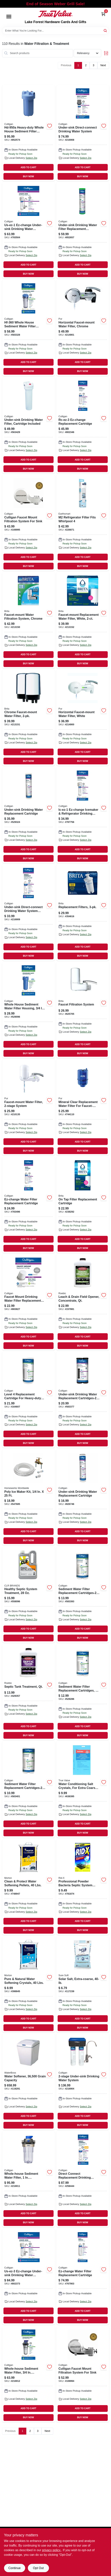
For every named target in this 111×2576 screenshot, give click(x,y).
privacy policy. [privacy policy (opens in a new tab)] (51, 2550)
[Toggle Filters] (106, 53)
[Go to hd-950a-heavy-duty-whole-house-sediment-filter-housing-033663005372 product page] (28, 133)
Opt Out (38, 2568)
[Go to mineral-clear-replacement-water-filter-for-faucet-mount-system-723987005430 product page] (82, 1107)
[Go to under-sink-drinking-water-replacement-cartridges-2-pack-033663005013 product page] (82, 1400)
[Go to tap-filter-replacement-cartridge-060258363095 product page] (82, 1205)
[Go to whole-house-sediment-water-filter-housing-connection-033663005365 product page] (28, 1010)
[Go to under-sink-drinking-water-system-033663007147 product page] (82, 2082)
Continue (14, 2568)
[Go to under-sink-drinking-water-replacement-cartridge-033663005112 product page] (28, 815)
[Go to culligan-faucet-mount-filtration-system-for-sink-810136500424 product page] (82, 2374)
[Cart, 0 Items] (103, 14)
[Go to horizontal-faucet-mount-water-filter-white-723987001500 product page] (82, 718)
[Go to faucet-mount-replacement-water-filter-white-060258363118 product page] (82, 620)
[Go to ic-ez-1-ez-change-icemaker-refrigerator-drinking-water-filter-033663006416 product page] (82, 815)
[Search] (105, 30)
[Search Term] (55, 30)
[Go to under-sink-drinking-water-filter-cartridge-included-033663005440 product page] (28, 425)
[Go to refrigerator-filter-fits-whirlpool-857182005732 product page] (82, 523)
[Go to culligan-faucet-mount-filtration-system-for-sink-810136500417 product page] (28, 523)
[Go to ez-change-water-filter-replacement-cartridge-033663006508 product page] (28, 1205)
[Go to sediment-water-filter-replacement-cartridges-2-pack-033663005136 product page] (82, 1595)
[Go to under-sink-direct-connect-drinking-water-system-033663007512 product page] (82, 133)
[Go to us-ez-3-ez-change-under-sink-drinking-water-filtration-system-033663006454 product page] (28, 2277)
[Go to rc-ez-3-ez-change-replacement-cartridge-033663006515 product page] (82, 425)
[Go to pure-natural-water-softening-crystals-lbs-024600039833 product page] (28, 1984)
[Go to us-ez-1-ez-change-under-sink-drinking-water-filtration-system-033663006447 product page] (28, 230)
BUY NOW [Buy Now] (28, 176)
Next (103, 65)
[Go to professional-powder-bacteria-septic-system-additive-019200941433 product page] (82, 1887)
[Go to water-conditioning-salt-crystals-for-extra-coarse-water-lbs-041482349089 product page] (82, 1789)
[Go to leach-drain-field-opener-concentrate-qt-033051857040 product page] (82, 1302)
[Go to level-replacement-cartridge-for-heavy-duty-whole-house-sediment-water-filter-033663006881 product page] (28, 1400)
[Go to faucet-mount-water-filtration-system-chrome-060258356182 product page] (28, 620)
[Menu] (8, 16)
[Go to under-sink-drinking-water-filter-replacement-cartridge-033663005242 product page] (82, 230)
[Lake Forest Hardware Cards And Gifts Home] (55, 13)
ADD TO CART (28, 167)
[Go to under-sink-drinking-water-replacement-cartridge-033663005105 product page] (82, 1497)
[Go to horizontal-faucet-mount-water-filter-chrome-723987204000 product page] (82, 328)
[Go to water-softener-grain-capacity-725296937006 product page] (28, 2082)
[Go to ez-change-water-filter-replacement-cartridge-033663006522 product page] (82, 2277)
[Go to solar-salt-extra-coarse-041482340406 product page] (82, 1984)
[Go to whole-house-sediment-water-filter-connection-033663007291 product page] (28, 2374)
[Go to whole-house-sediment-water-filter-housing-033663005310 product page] (28, 328)
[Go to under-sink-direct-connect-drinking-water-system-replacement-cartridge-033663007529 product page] (28, 912)
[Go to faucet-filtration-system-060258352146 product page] (82, 1010)
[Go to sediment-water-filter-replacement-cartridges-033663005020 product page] (82, 1692)
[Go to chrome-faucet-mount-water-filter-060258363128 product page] (28, 718)
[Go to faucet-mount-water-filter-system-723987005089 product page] (28, 1107)
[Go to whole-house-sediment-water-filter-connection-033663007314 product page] (28, 2179)
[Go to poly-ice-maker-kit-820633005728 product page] (28, 1497)
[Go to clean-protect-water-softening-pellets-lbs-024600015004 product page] (28, 1887)
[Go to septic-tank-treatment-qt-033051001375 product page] (28, 1692)
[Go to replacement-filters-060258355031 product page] (82, 912)
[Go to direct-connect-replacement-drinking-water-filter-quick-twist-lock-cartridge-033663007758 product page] (82, 2179)
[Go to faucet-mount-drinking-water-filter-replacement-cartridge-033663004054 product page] (28, 1302)
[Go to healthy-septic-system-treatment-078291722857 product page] (28, 1595)
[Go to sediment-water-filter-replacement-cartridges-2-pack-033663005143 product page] (28, 1789)
